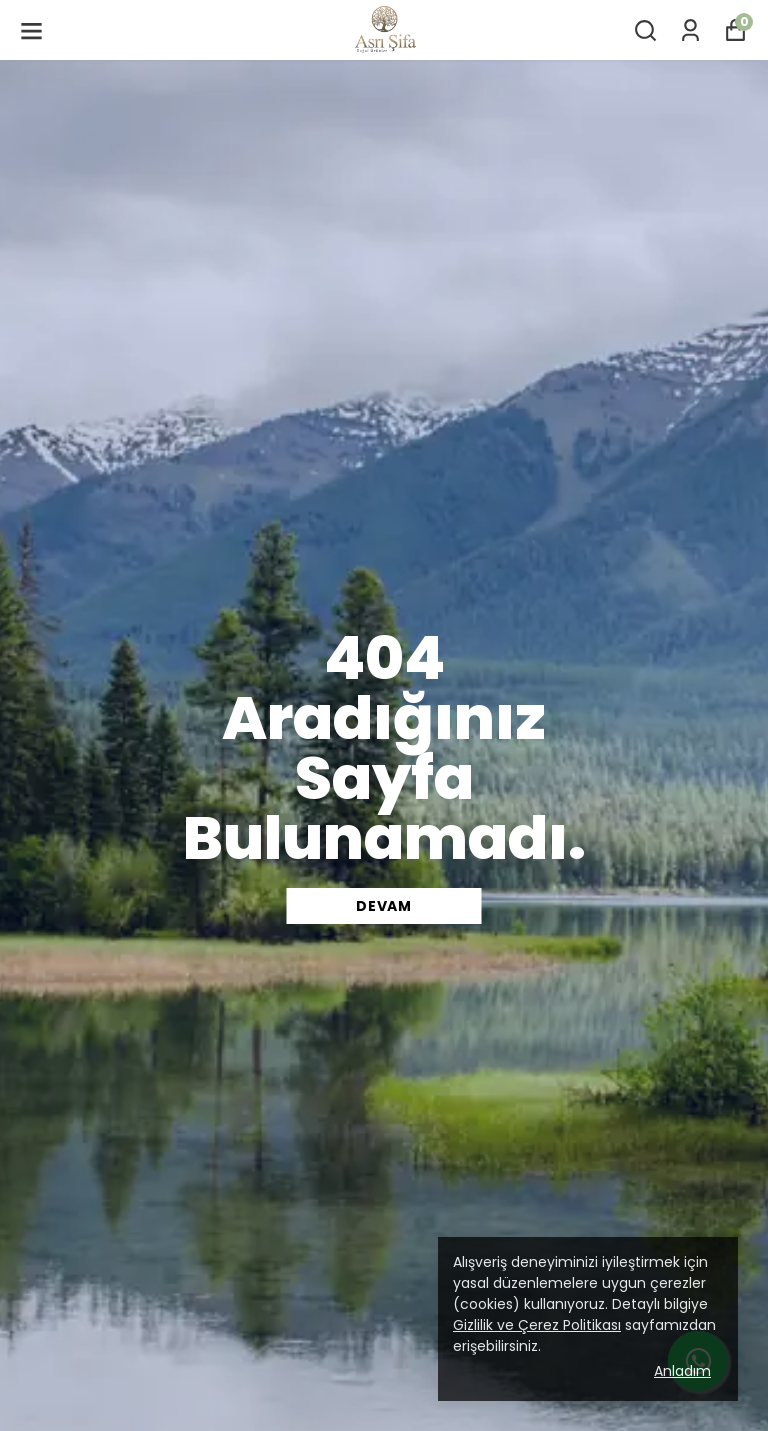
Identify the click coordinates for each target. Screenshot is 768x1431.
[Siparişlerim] (690, 30)
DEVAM (384, 906)
